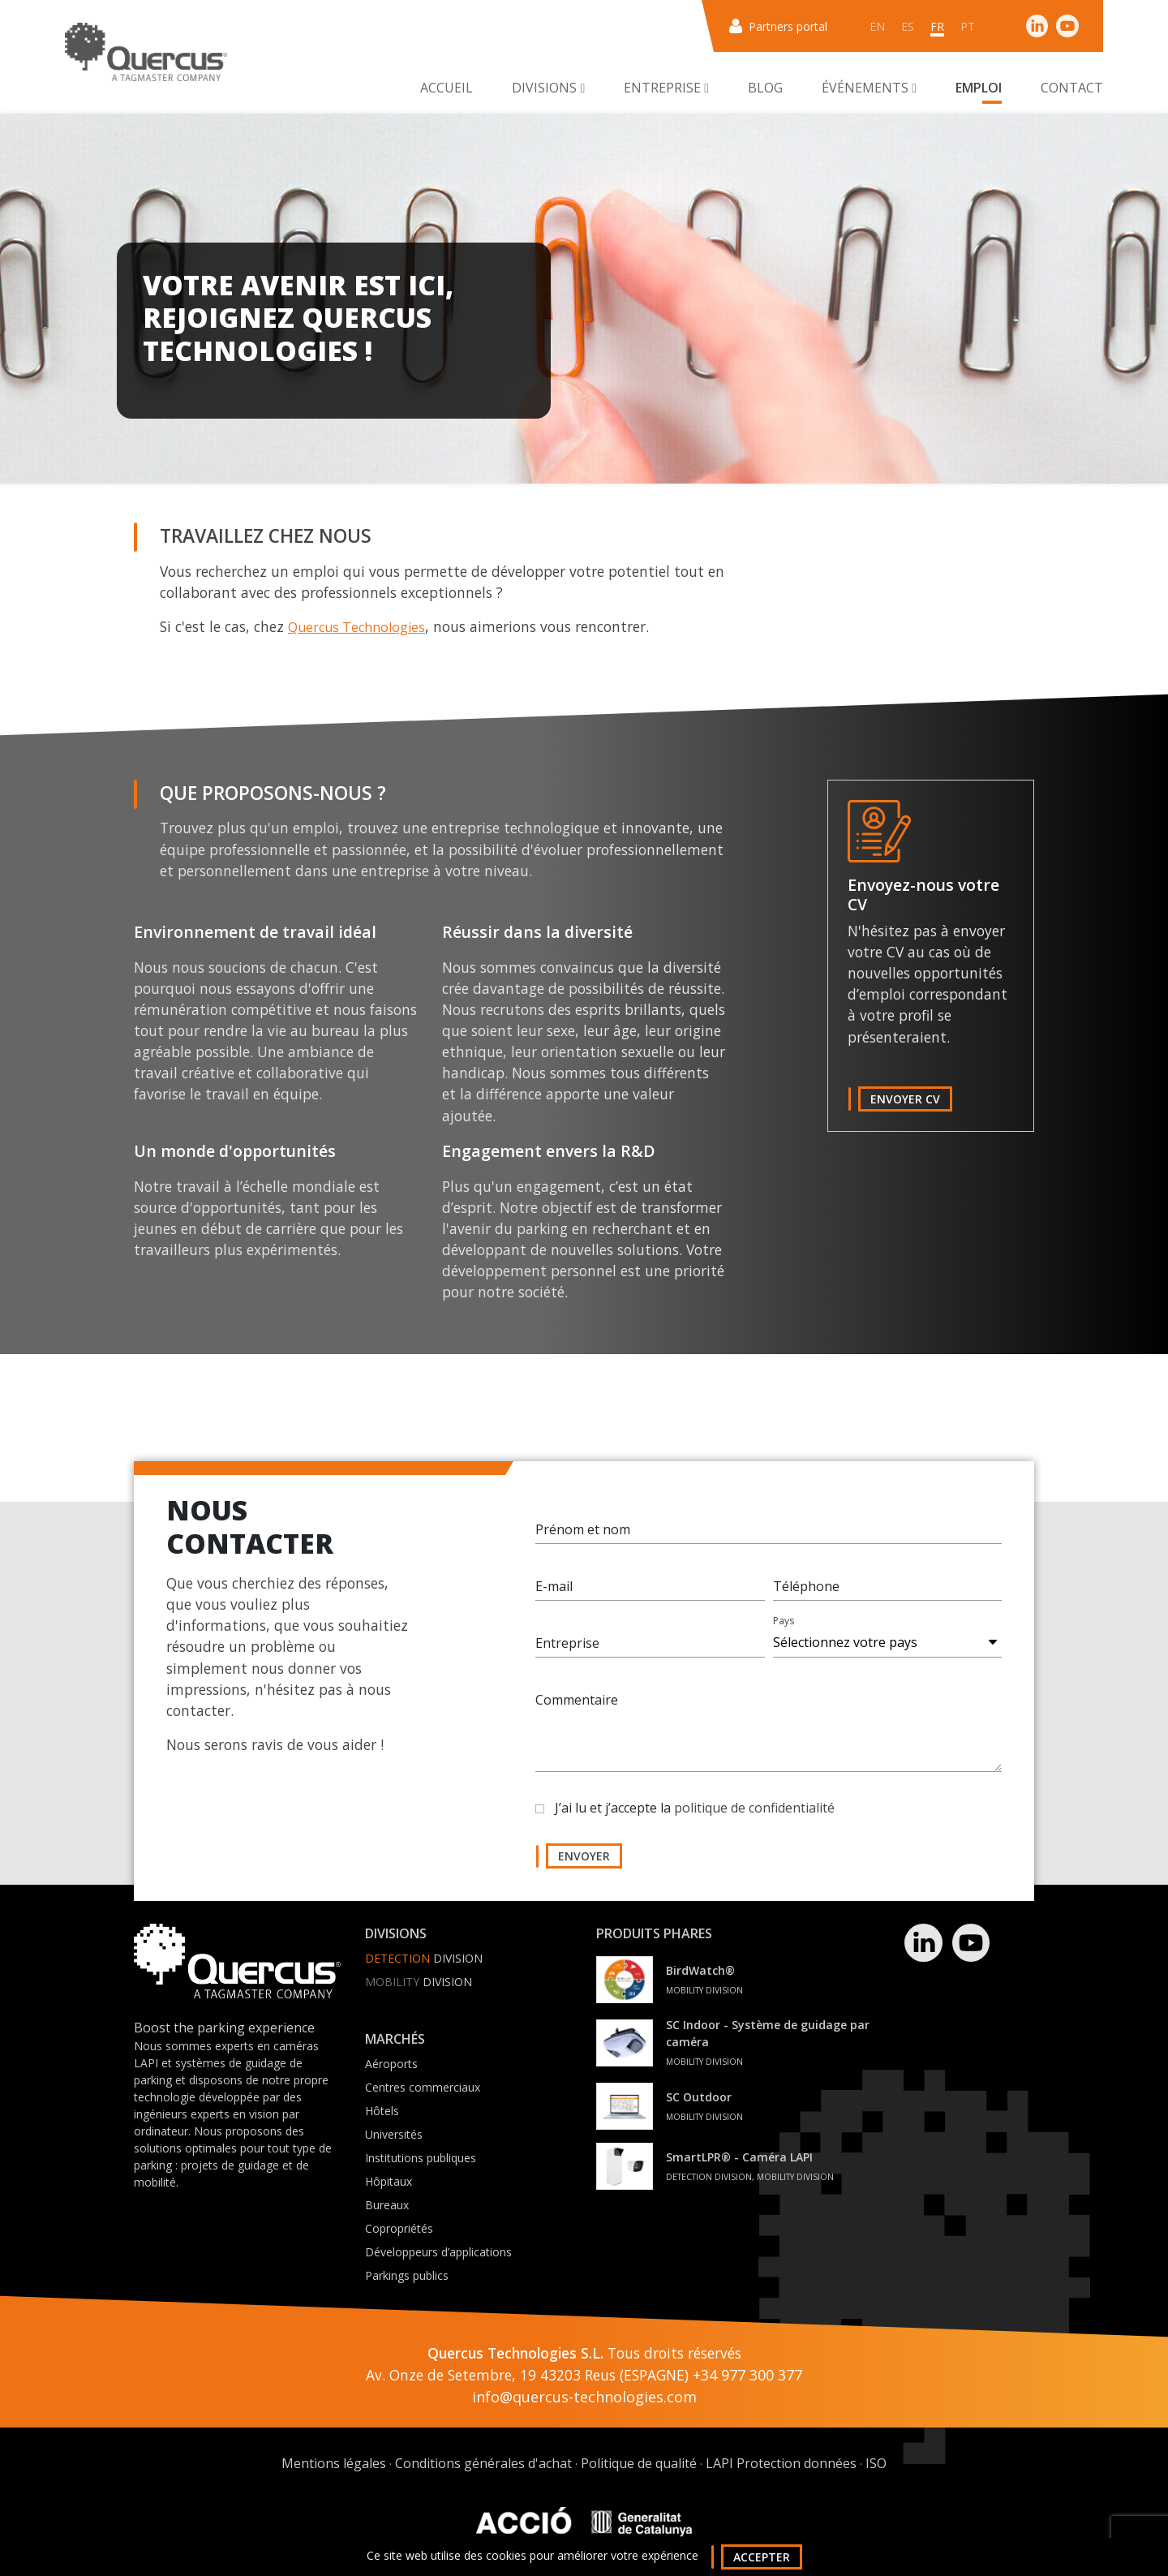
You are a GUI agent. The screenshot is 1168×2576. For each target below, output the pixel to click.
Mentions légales (333, 2463)
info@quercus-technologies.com (584, 2396)
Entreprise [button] (666, 88)
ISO (876, 2463)
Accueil (446, 88)
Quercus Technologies (356, 627)
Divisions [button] (548, 88)
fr (937, 26)
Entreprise (567, 1650)
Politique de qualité (639, 2463)
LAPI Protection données (781, 2463)
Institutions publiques (420, 2157)
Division (424, 1958)
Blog (765, 88)
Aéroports (391, 2063)
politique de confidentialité (754, 1815)
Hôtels (382, 2110)
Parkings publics (407, 2275)
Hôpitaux (388, 2181)
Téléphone (806, 1593)
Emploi (978, 88)
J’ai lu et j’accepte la (695, 1815)
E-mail (554, 1593)
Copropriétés (399, 2228)
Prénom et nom (582, 1537)
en (877, 26)
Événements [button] (869, 88)
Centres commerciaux (422, 2087)
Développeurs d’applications (438, 2252)
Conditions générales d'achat (483, 2463)
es (907, 26)
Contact (1072, 88)
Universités (394, 2134)
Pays (783, 1628)
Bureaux (387, 2205)
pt (967, 26)
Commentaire (576, 1707)
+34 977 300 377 (747, 2375)
